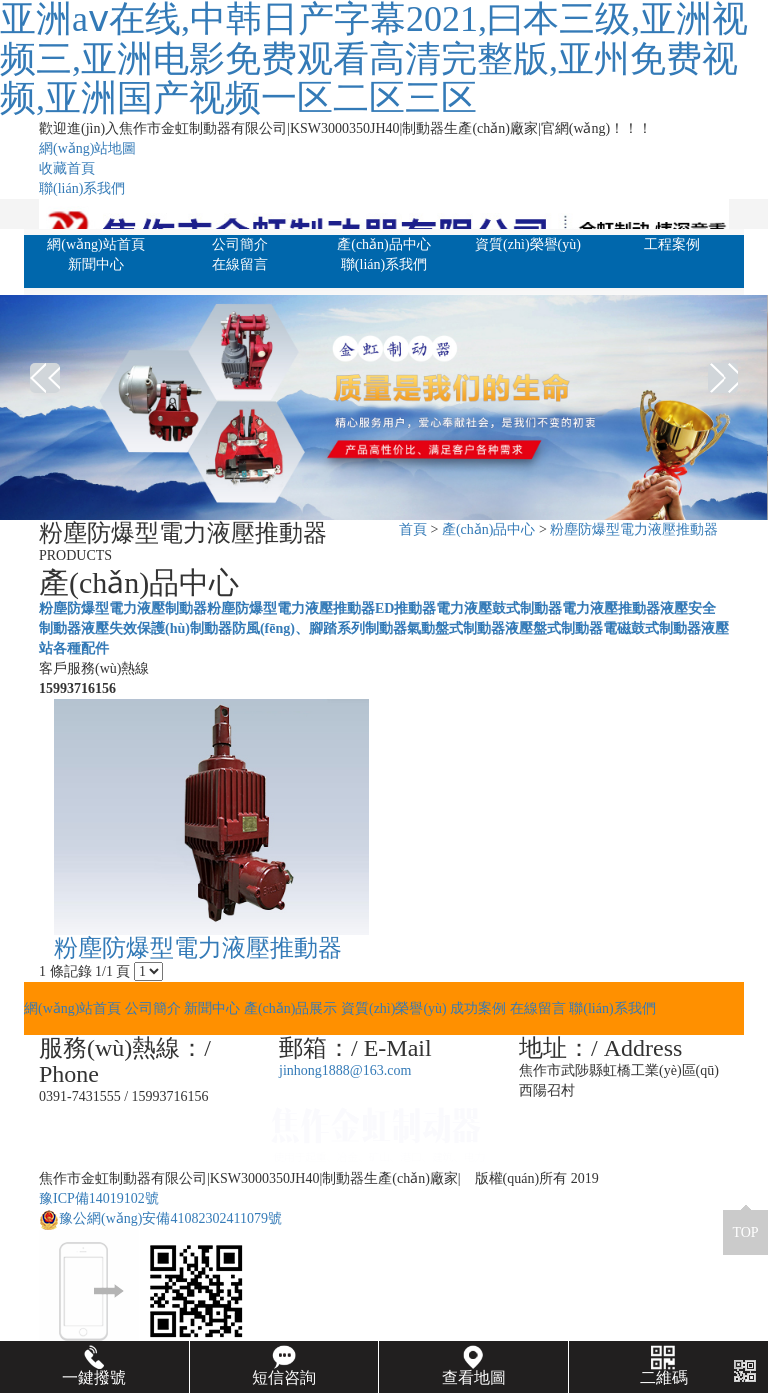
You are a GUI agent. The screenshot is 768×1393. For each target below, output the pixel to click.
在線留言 (240, 264)
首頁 (413, 529)
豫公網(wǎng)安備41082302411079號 (160, 1218)
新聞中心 (96, 264)
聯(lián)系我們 (82, 188)
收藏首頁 (67, 168)
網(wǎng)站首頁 (95, 244)
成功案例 (478, 1008)
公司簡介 (240, 244)
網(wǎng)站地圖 (87, 148)
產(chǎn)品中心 (384, 244)
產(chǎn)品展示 (291, 1008)
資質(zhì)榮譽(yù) (528, 244)
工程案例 (672, 244)
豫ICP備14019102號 (99, 1198)
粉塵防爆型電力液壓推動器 (634, 529)
